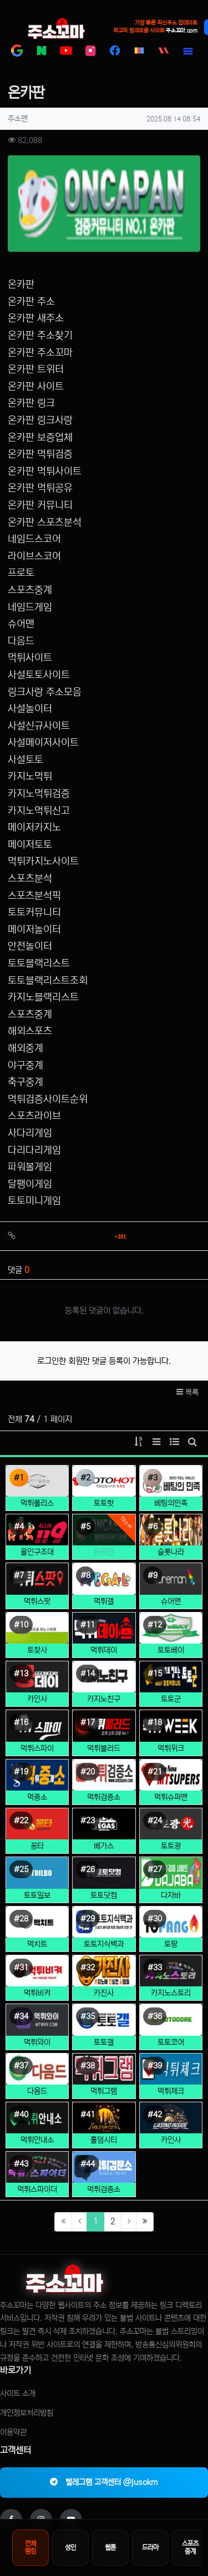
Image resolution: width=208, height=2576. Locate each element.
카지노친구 (103, 1686)
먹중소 (37, 1783)
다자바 (171, 1882)
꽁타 (37, 1833)
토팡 (170, 1930)
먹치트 (37, 1930)
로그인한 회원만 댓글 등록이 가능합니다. (104, 1348)
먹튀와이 (37, 2029)
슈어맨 (171, 1588)
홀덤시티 (103, 2127)
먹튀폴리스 (37, 1489)
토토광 (171, 1833)
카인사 (37, 1686)
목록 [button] (187, 1379)
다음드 (37, 2077)
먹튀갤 (104, 1588)
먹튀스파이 (37, 1735)
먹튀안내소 (37, 2127)
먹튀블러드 (103, 1735)
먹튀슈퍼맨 (170, 1783)
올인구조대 (37, 1539)
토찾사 (37, 1636)
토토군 (171, 1686)
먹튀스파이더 (37, 2176)
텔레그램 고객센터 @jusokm (104, 2469)
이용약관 (13, 2419)
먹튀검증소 (103, 1783)
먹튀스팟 (37, 1588)
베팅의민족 (170, 1489)
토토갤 (104, 2029)
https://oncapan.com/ (74, 1223)
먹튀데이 (103, 1636)
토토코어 (171, 2029)
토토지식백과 (104, 1930)
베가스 (104, 1833)
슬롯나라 (171, 1539)
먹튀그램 (103, 2077)
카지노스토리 (171, 1980)
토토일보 (37, 1882)
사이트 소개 (17, 2380)
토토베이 (171, 1636)
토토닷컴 (103, 1882)
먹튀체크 (171, 2077)
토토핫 (104, 1489)
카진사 (104, 1980)
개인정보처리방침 (26, 2399)
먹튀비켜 (37, 1980)
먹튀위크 (171, 1735)
